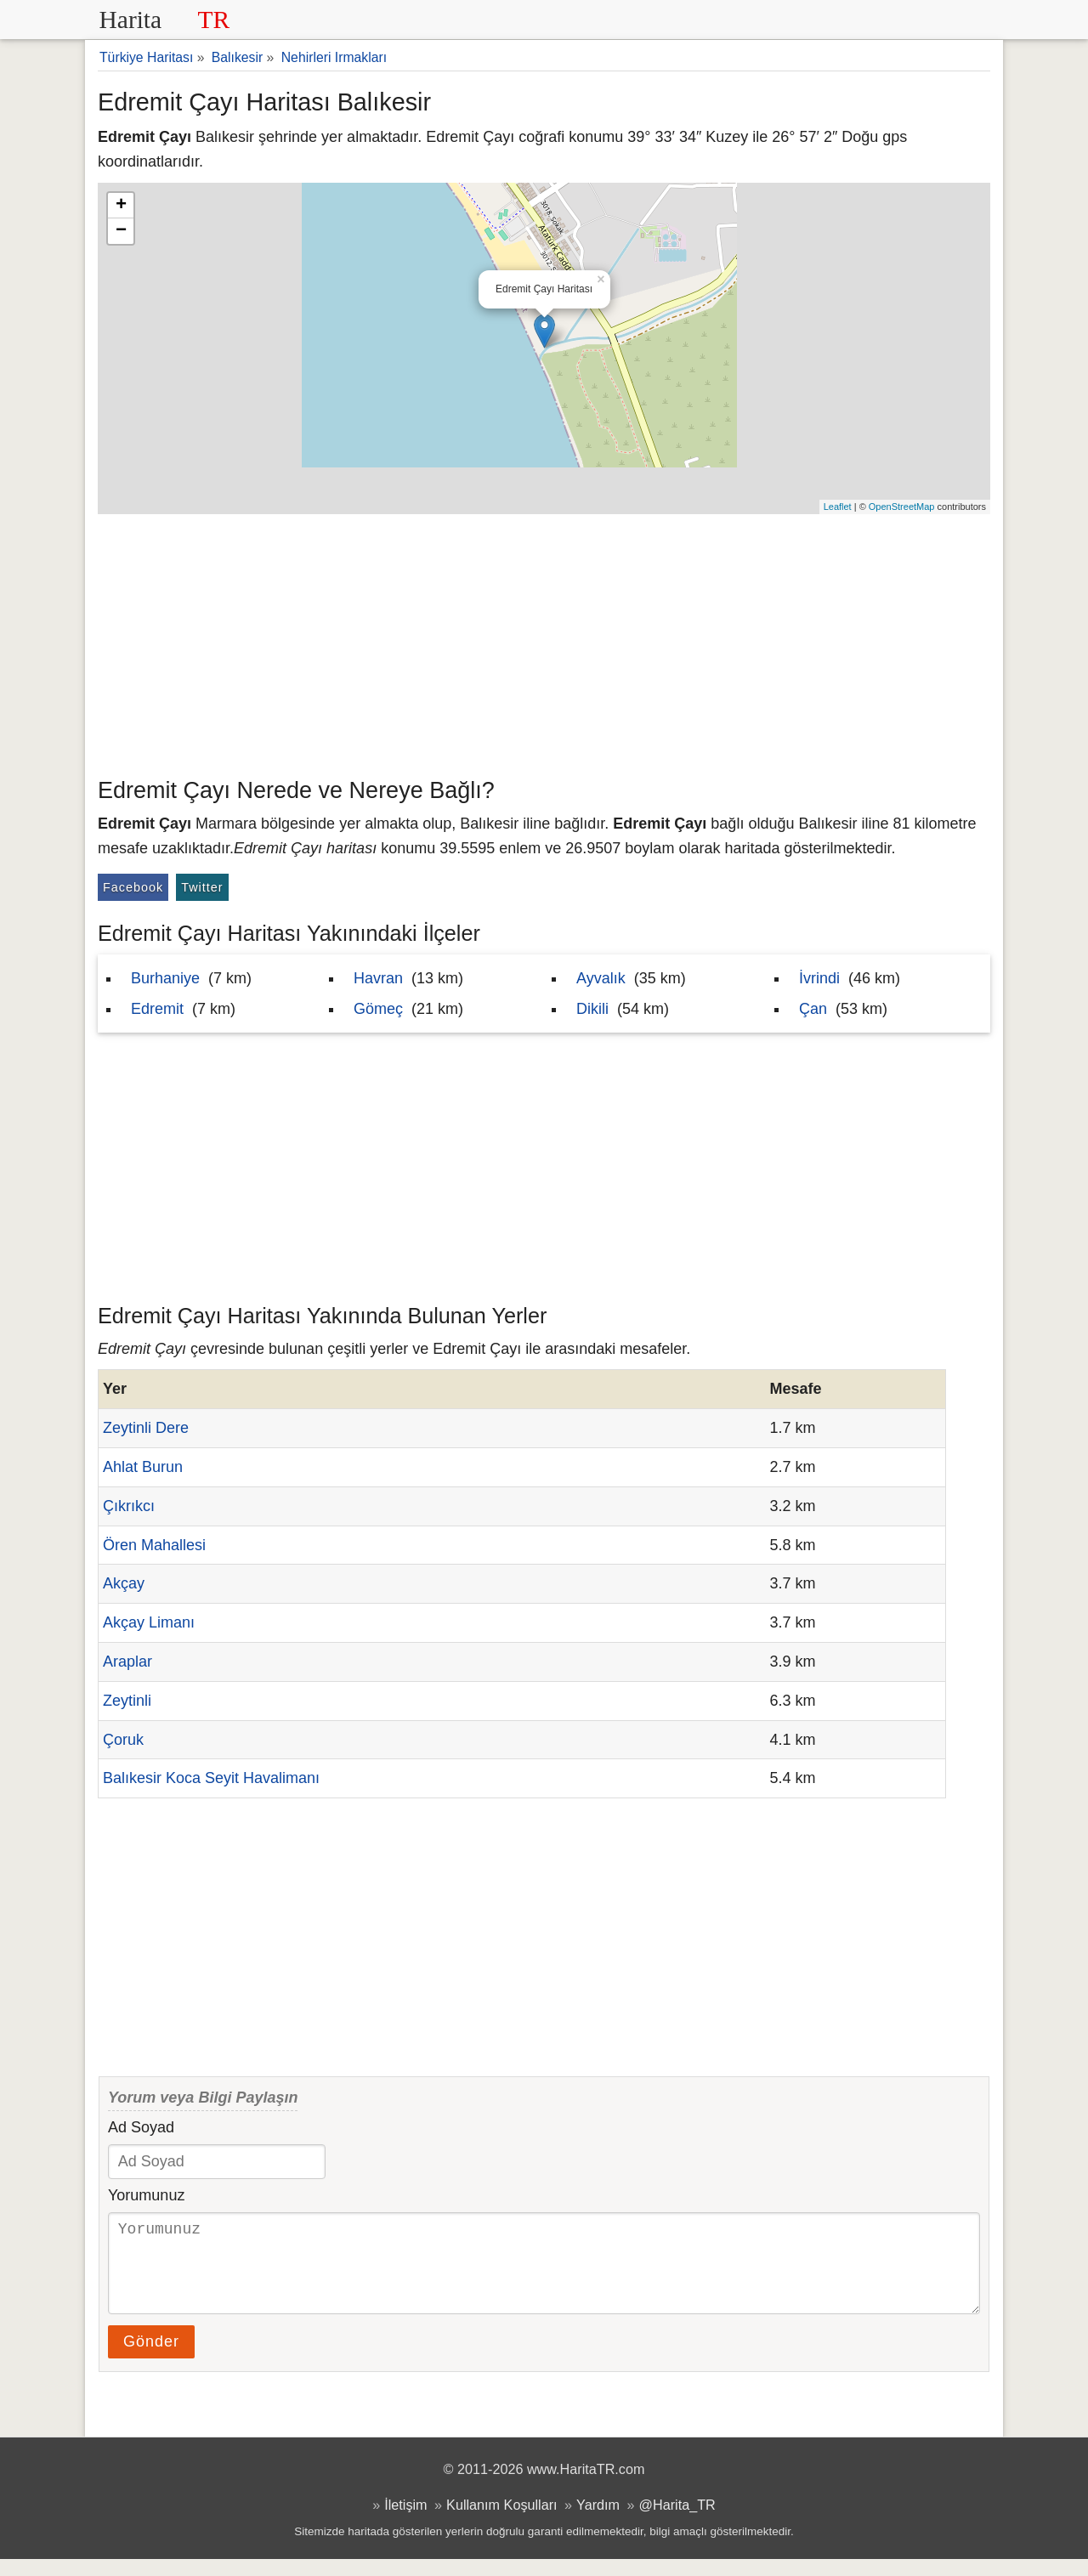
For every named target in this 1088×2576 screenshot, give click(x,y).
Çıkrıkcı (129, 1505)
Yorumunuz (146, 2195)
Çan (813, 1008)
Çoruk (123, 1739)
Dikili (592, 1008)
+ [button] (121, 205)
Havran (378, 978)
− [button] (121, 231)
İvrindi (819, 978)
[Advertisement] (544, 642)
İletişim (405, 2521)
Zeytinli (127, 1700)
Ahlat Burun (143, 1466)
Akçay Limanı (149, 1622)
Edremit (157, 1008)
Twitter (202, 887)
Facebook (133, 887)
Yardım (598, 2521)
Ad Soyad (141, 2127)
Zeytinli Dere (146, 1427)
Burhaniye (165, 978)
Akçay (123, 1583)
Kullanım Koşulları (501, 2521)
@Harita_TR (677, 2521)
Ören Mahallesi (154, 1545)
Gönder (151, 2358)
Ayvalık (601, 978)
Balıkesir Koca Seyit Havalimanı (211, 1777)
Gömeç (378, 1008)
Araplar (127, 1661)
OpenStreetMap (902, 506)
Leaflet (838, 506)
